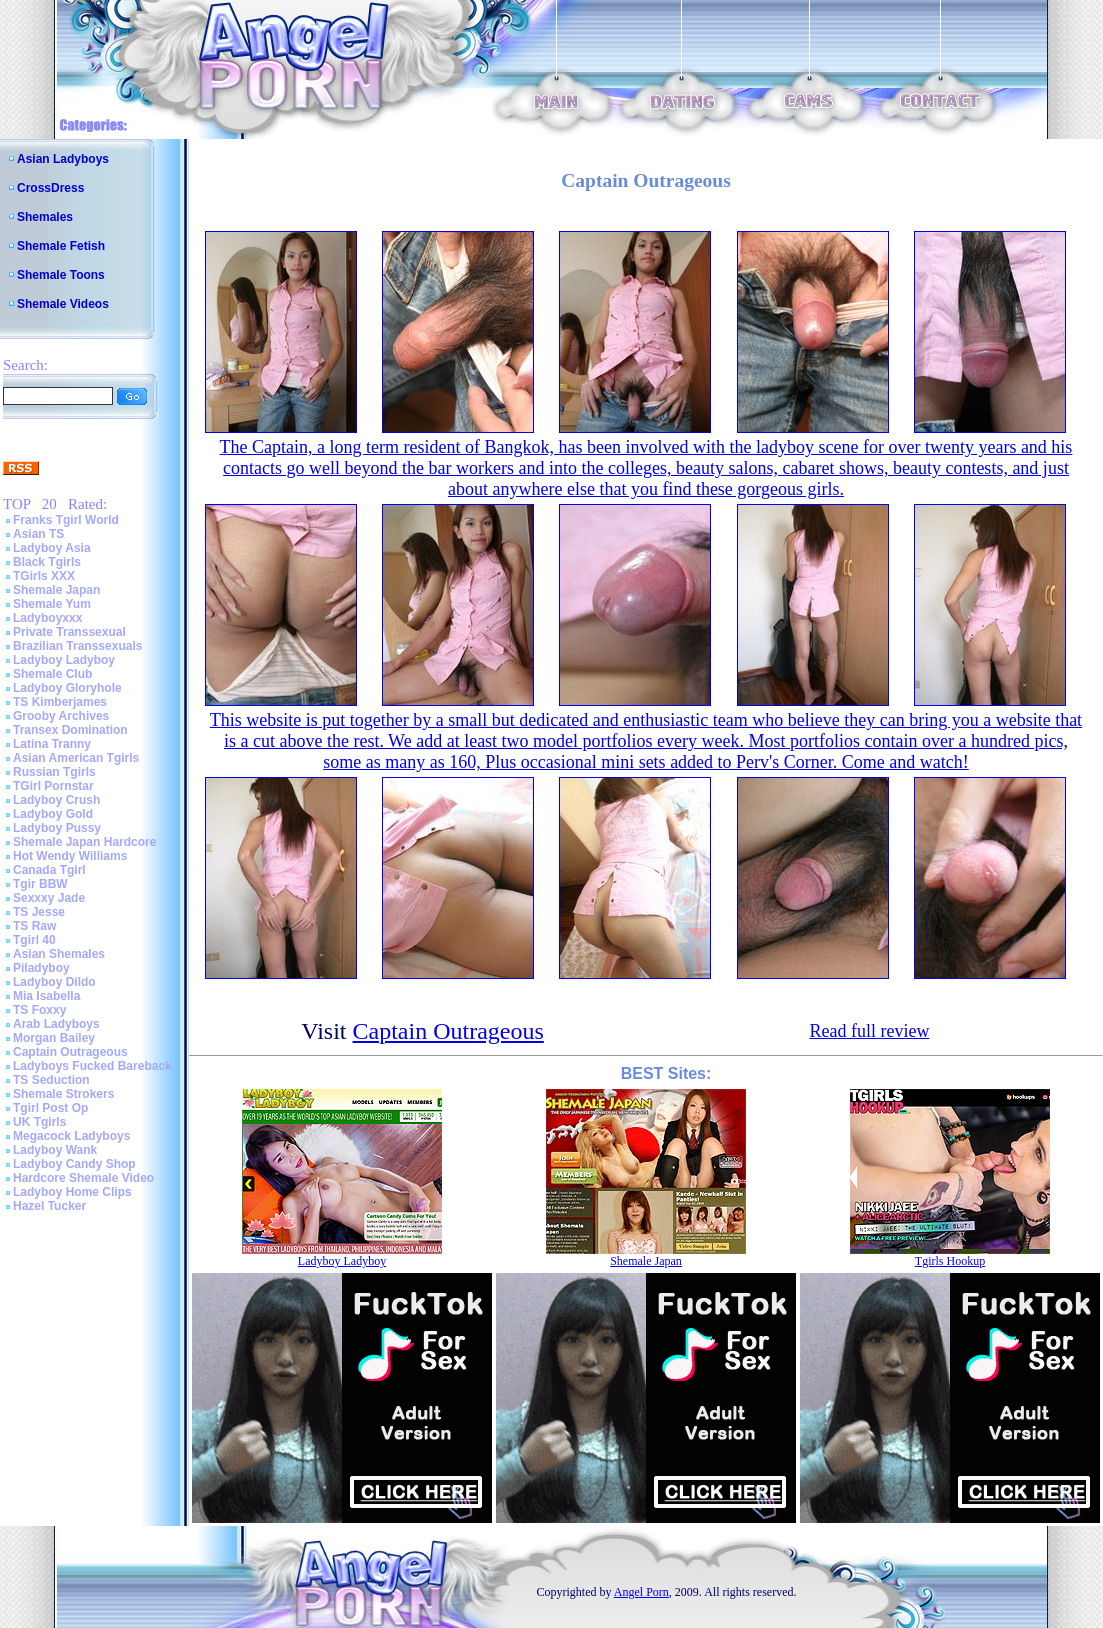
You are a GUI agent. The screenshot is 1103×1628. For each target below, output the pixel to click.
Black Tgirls (47, 562)
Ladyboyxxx (47, 618)
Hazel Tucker (49, 1206)
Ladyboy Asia (52, 548)
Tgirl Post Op (50, 1108)
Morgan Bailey (54, 1038)
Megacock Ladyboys (71, 1136)
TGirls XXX (44, 576)
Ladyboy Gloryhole (67, 688)
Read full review (869, 1031)
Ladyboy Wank (55, 1150)
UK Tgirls (39, 1122)
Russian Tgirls (54, 772)
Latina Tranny (52, 744)
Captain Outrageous (70, 1052)
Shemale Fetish (61, 246)
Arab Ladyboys (56, 1024)
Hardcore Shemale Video (83, 1178)
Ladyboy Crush (56, 800)
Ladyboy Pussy (57, 828)
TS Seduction (51, 1080)
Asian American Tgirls (76, 758)
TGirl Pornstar (53, 786)
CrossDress (50, 188)
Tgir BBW (40, 884)
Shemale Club (52, 674)
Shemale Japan (56, 590)
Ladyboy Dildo (54, 982)
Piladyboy (41, 968)
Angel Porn (641, 1592)
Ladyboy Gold (53, 814)
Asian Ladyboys (63, 159)
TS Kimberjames (60, 702)
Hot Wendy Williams (70, 856)
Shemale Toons (61, 275)
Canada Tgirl (49, 870)
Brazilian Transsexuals (77, 646)
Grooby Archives (61, 716)
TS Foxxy (39, 1010)
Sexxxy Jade (49, 898)
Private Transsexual (69, 632)
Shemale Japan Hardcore (84, 842)
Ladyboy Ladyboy (64, 660)
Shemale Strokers (63, 1094)
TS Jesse (39, 912)
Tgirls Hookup (950, 1261)
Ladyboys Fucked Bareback (92, 1066)
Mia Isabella (46, 996)
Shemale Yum (52, 604)
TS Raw (34, 926)
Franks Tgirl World (66, 520)
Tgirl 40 (34, 940)
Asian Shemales (59, 954)
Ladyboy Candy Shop (74, 1164)
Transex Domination (70, 730)
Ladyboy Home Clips (72, 1192)
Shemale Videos (63, 304)
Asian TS (38, 534)
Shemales (45, 217)
